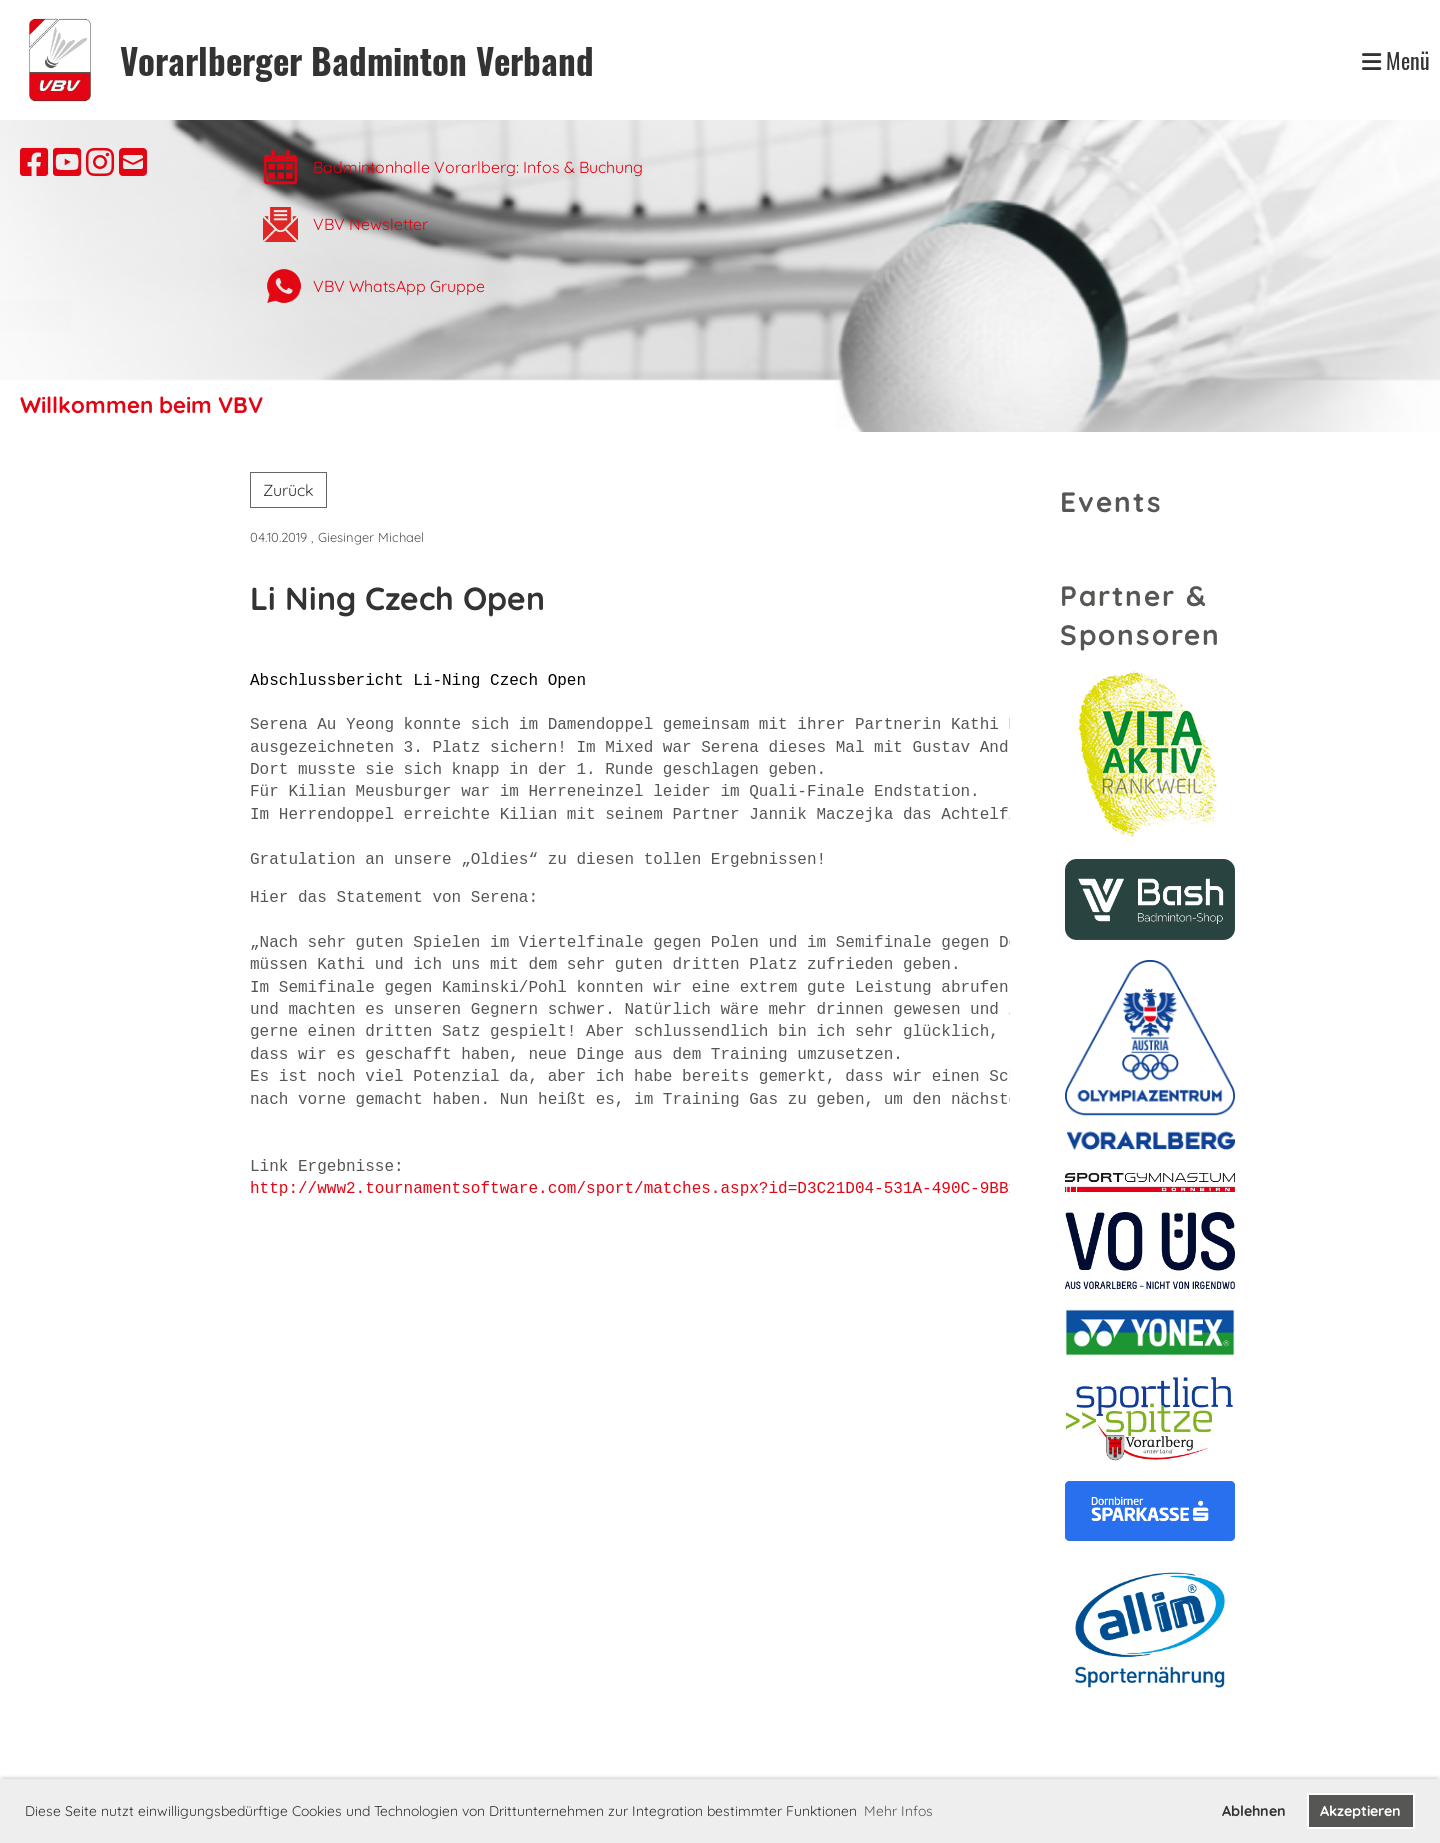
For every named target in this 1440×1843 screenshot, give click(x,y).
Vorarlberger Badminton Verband (357, 60)
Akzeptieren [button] (1360, 1811)
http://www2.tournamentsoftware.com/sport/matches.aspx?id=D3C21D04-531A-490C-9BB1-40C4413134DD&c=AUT (725, 1189)
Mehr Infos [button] (898, 1811)
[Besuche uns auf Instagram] (100, 162)
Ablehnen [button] (1254, 1811)
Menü (1396, 60)
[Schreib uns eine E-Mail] (133, 162)
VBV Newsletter (370, 224)
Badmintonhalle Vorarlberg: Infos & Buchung (480, 167)
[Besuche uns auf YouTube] (67, 162)
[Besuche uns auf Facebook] (34, 162)
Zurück (288, 490)
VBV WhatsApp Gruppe (399, 286)
